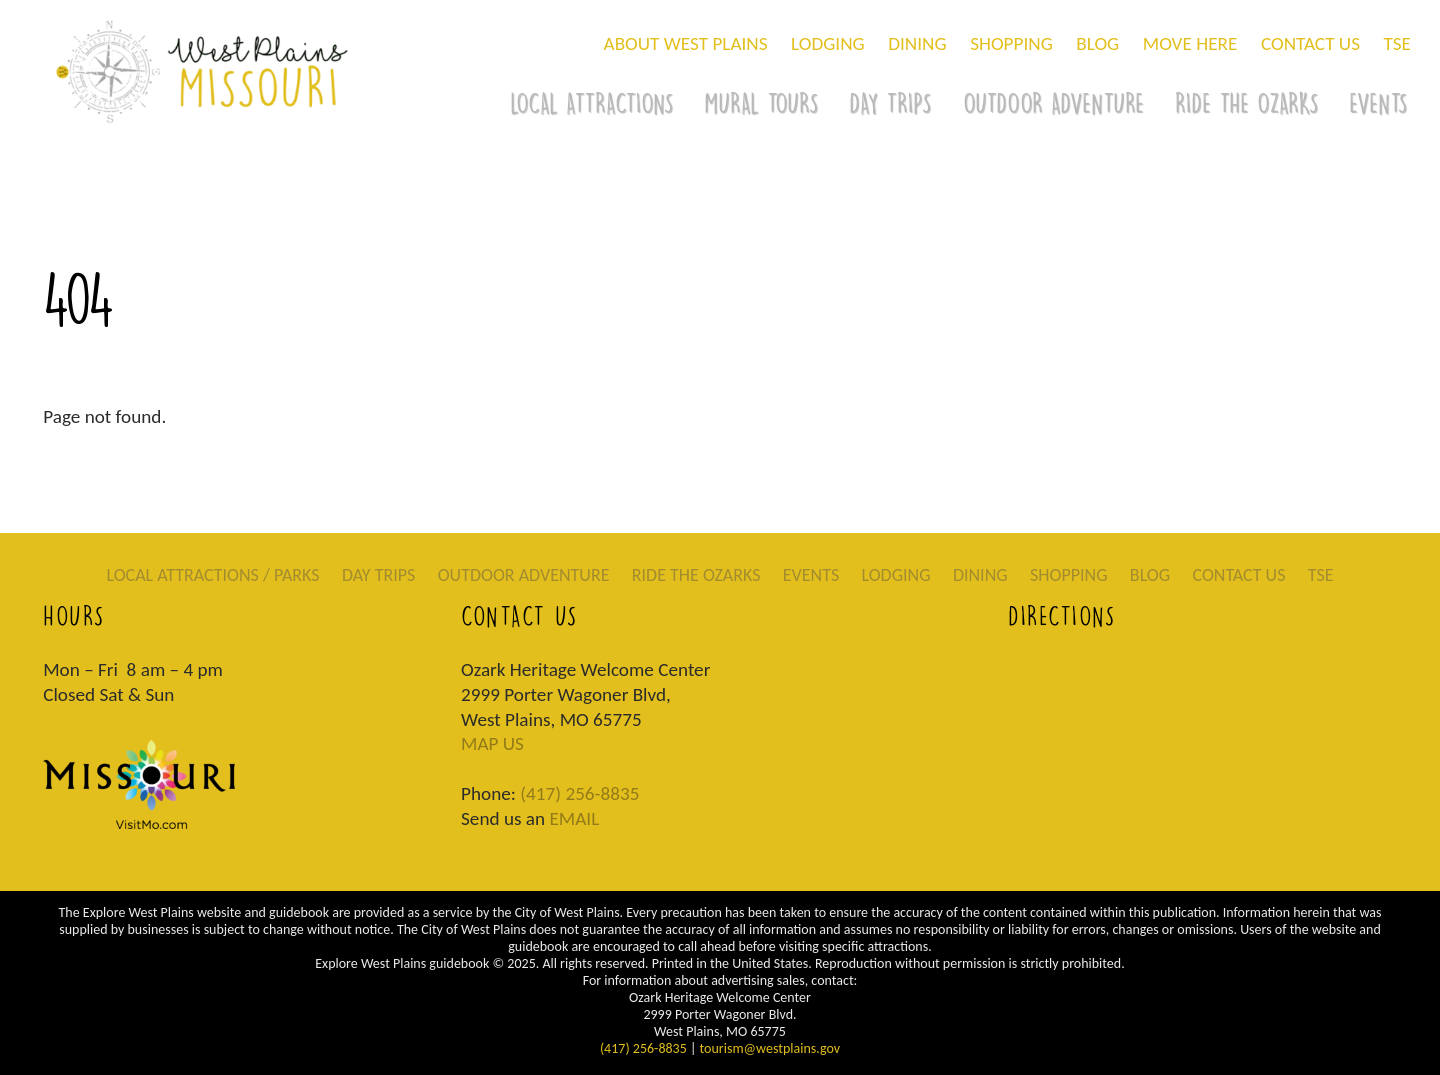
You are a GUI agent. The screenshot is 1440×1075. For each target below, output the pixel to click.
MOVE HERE (1190, 43)
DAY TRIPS (890, 103)
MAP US (492, 743)
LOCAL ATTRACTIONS (591, 103)
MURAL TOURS (761, 103)
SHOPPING (1011, 43)
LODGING (828, 43)
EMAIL (574, 818)
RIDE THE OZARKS (1246, 103)
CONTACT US (1310, 43)
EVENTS (811, 575)
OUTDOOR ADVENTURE (1053, 103)
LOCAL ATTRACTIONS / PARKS (212, 575)
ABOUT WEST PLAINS (686, 43)
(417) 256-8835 (579, 793)
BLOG (1097, 43)
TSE (1397, 43)
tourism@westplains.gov (770, 1048)
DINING (917, 43)
